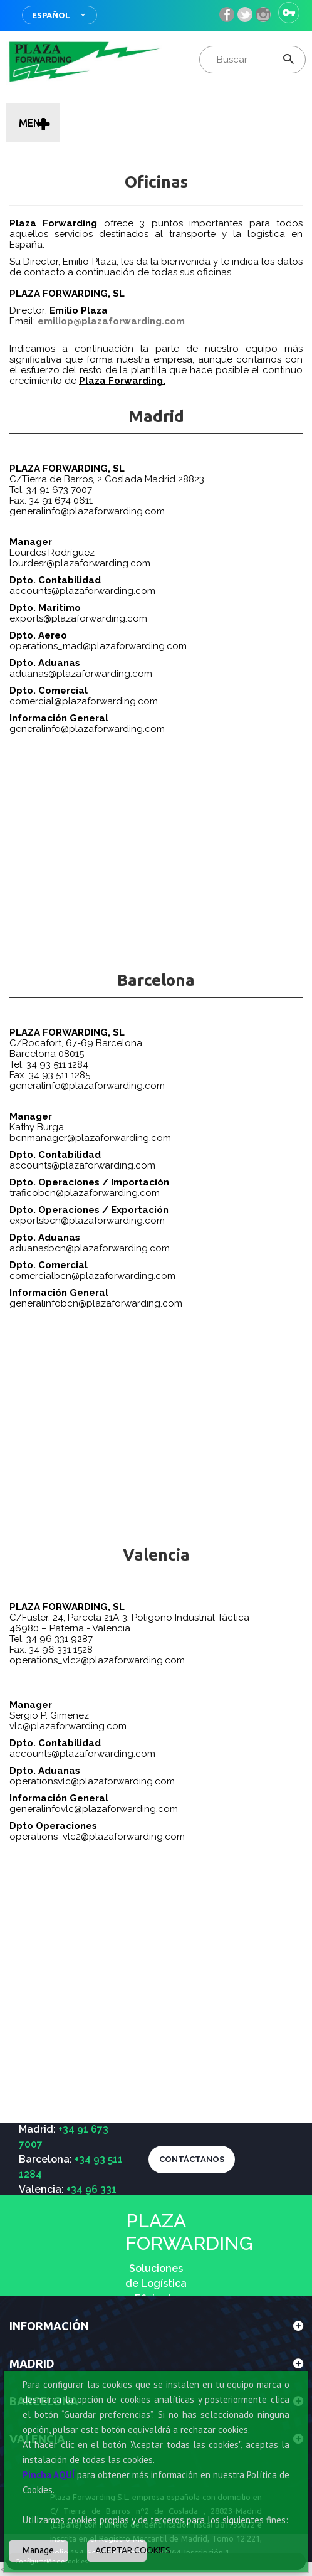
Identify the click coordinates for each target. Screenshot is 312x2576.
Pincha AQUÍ (49, 2475)
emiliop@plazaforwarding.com (111, 321)
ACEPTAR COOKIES (121, 2550)
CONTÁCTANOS (191, 2159)
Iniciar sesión (288, 12)
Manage (38, 2550)
